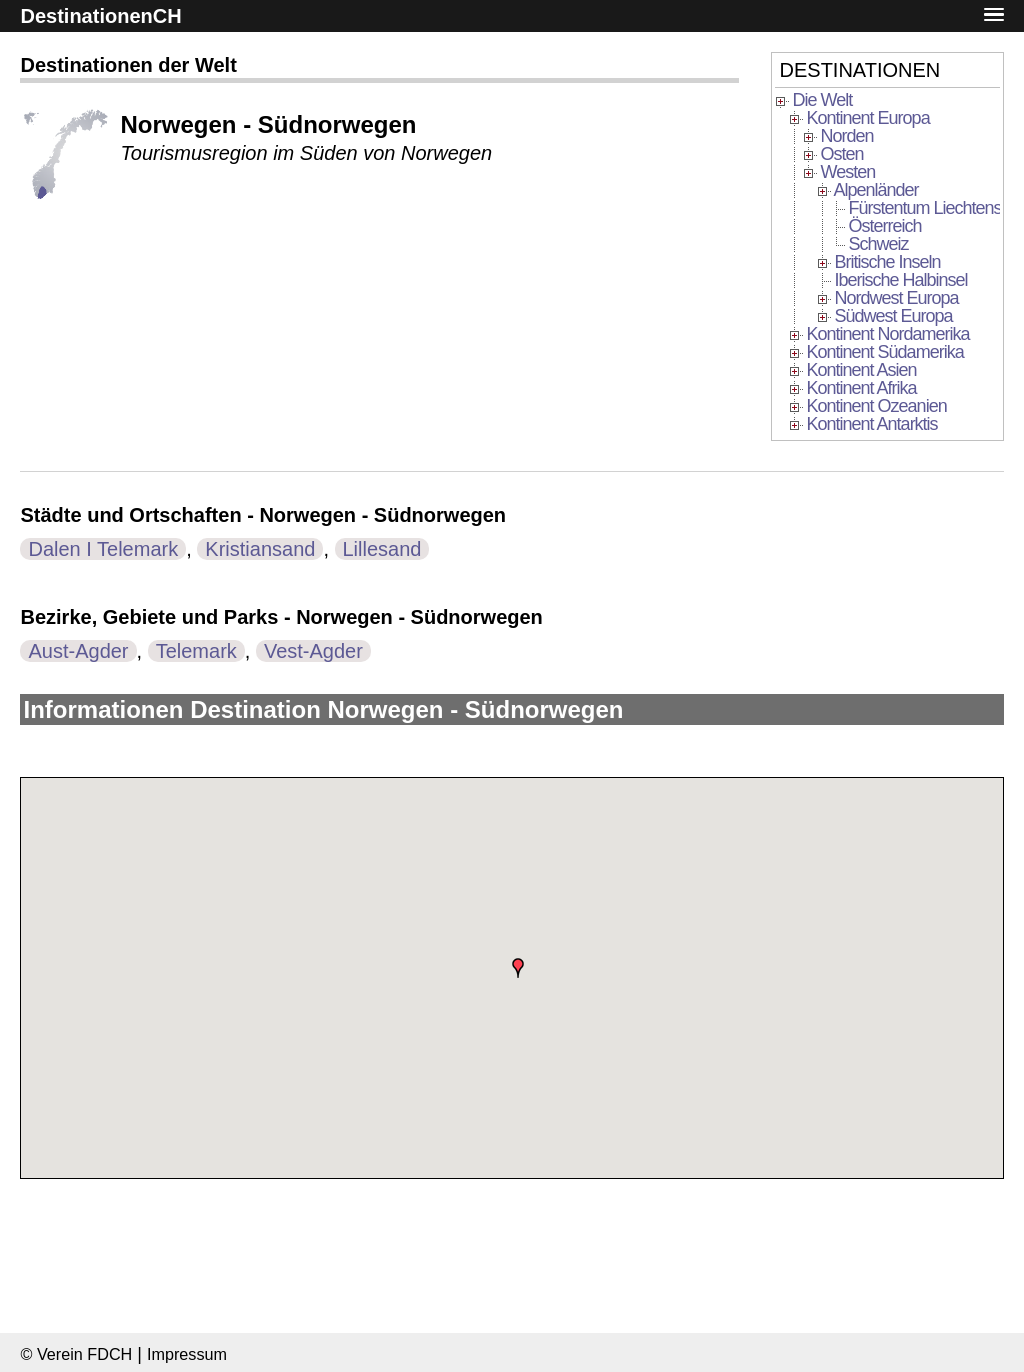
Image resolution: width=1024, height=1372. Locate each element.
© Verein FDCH (76, 1354)
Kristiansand (260, 549)
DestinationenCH (100, 16)
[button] (994, 15)
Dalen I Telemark (103, 549)
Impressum (187, 1354)
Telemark (196, 651)
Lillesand (382, 549)
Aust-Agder (78, 651)
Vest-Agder (313, 651)
